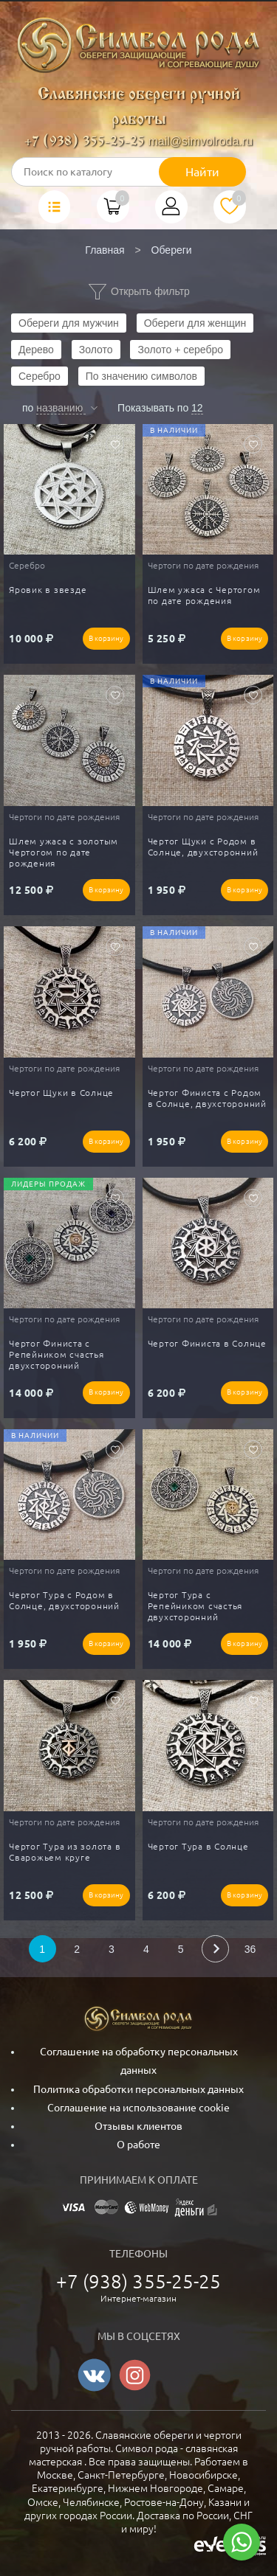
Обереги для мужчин (68, 323)
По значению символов (141, 376)
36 (250, 1949)
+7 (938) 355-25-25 (84, 142)
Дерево (36, 349)
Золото (96, 349)
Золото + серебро (180, 349)
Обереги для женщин (195, 323)
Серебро (39, 376)
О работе (138, 2144)
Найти (202, 171)
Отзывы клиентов (138, 2126)
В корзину (106, 638)
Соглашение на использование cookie (138, 2108)
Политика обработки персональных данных (138, 2089)
